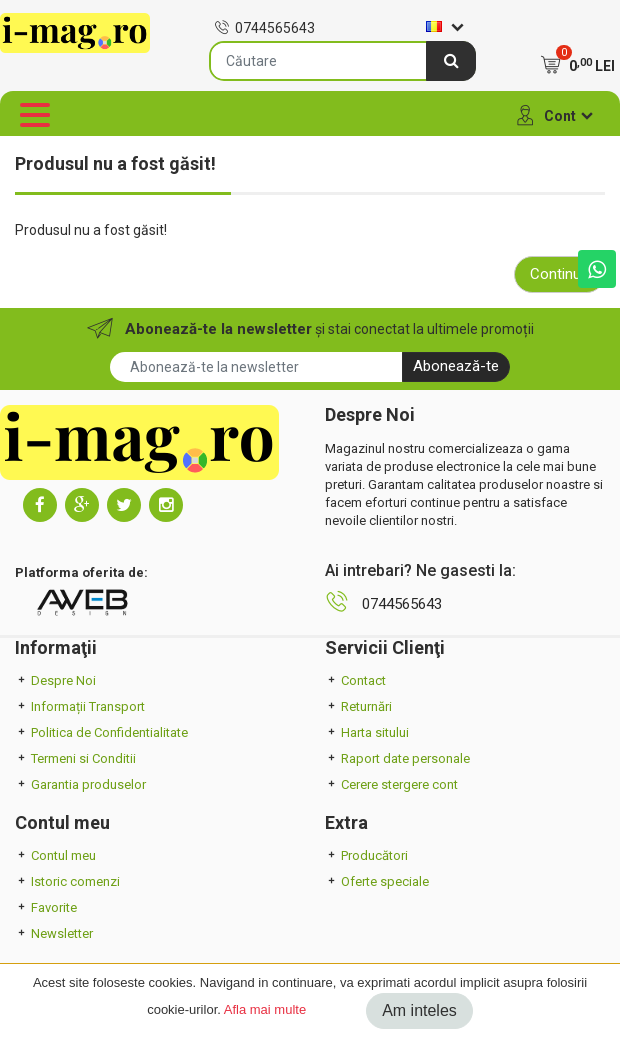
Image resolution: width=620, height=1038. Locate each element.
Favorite (46, 907)
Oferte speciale (377, 881)
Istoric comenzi (67, 881)
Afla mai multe (265, 1009)
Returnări (358, 706)
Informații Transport (80, 706)
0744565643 (264, 28)
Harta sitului (367, 732)
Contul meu (55, 855)
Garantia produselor (80, 784)
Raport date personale (397, 758)
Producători (366, 855)
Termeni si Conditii (75, 758)
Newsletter (54, 933)
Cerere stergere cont (391, 784)
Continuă (559, 274)
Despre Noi (55, 680)
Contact (355, 680)
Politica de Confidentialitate (101, 732)
